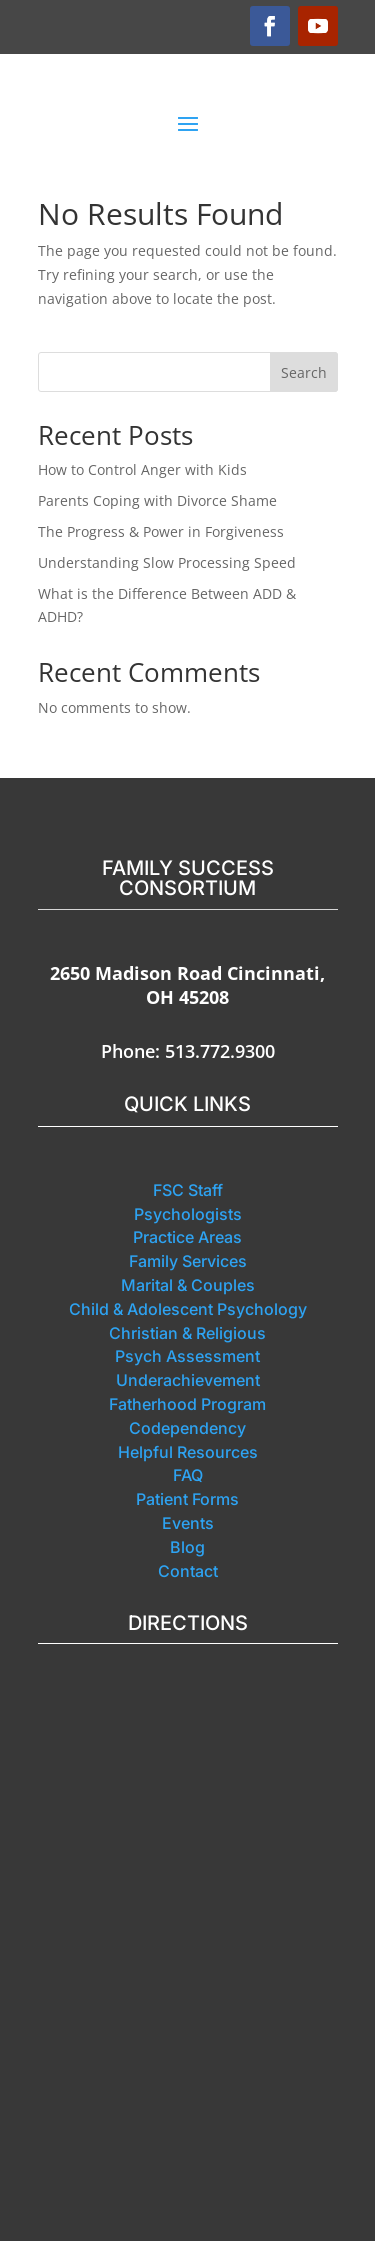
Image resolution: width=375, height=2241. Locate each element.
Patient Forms (187, 1499)
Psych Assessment (187, 1356)
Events (188, 1523)
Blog (187, 1547)
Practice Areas (187, 1237)
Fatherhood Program (187, 1404)
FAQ (188, 1475)
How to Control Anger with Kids (142, 469)
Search (304, 372)
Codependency (187, 1428)
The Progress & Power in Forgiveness (161, 531)
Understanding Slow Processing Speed (167, 562)
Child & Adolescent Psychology (188, 1309)
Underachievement (188, 1380)
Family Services (188, 1261)
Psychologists (188, 1214)
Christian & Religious (187, 1333)
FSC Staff (188, 1190)
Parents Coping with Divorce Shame (157, 500)
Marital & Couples (188, 1285)
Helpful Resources (188, 1452)
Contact (188, 1571)
